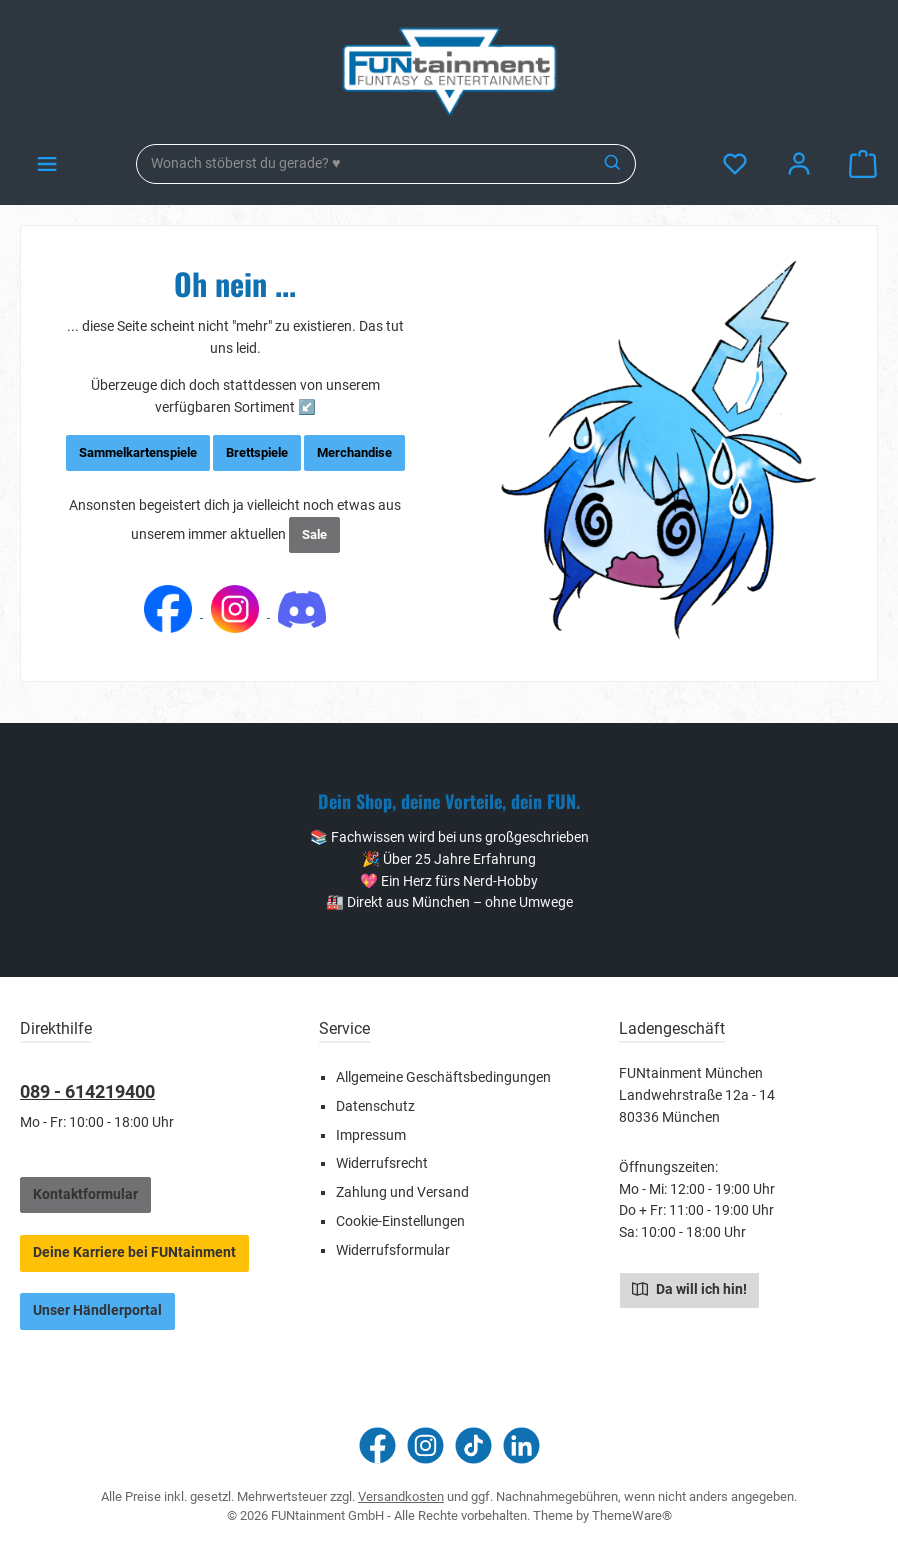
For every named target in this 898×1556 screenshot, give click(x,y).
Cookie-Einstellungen (400, 1221)
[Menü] (47, 164)
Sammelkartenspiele (138, 452)
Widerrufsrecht (382, 1163)
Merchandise (354, 452)
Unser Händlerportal (97, 1310)
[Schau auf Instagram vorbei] (425, 1445)
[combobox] (364, 164)
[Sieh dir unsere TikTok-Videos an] (473, 1445)
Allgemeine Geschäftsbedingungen (443, 1077)
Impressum (371, 1135)
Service (344, 1028)
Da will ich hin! (689, 1288)
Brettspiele (257, 452)
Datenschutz (375, 1106)
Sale (314, 534)
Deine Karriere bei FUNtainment (134, 1252)
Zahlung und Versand (402, 1192)
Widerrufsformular (393, 1250)
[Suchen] (613, 164)
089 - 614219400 (87, 1091)
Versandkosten (401, 1496)
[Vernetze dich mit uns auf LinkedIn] (521, 1445)
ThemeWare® (632, 1515)
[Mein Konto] (799, 164)
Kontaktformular (85, 1194)
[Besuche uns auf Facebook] (377, 1445)
